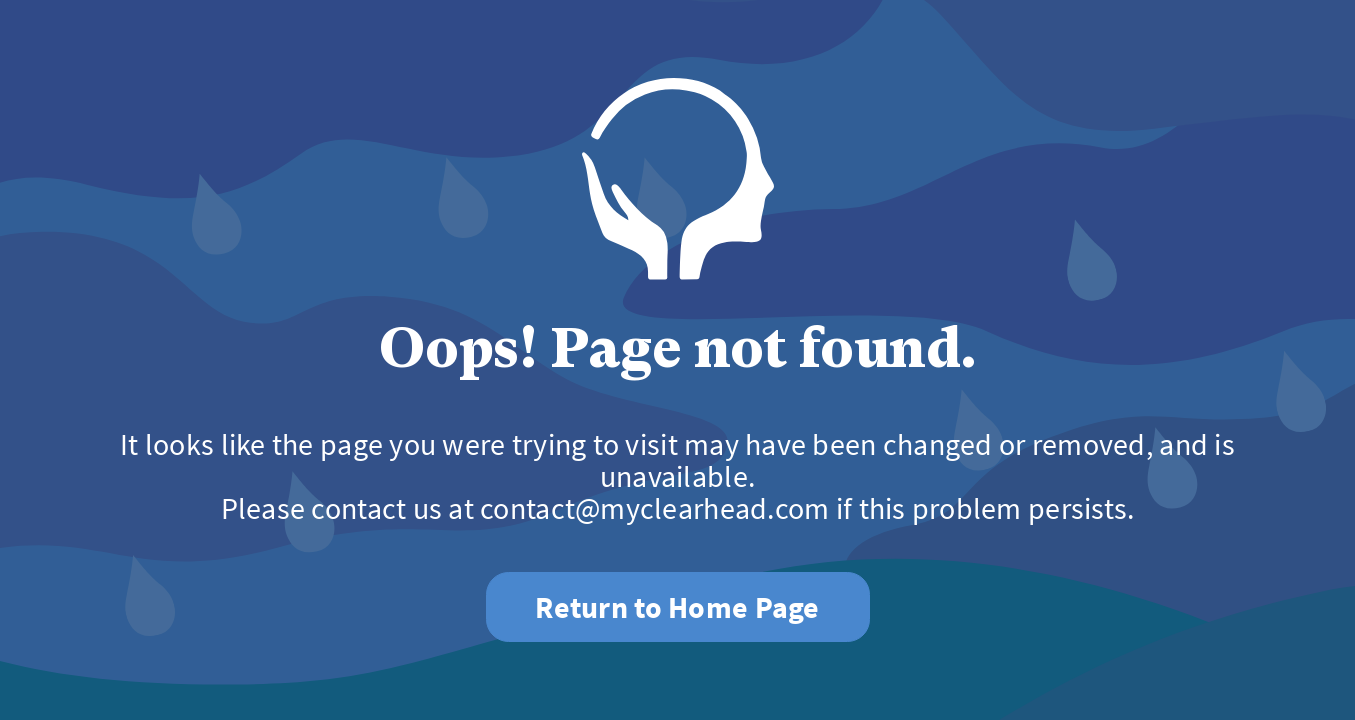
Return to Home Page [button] (677, 607)
